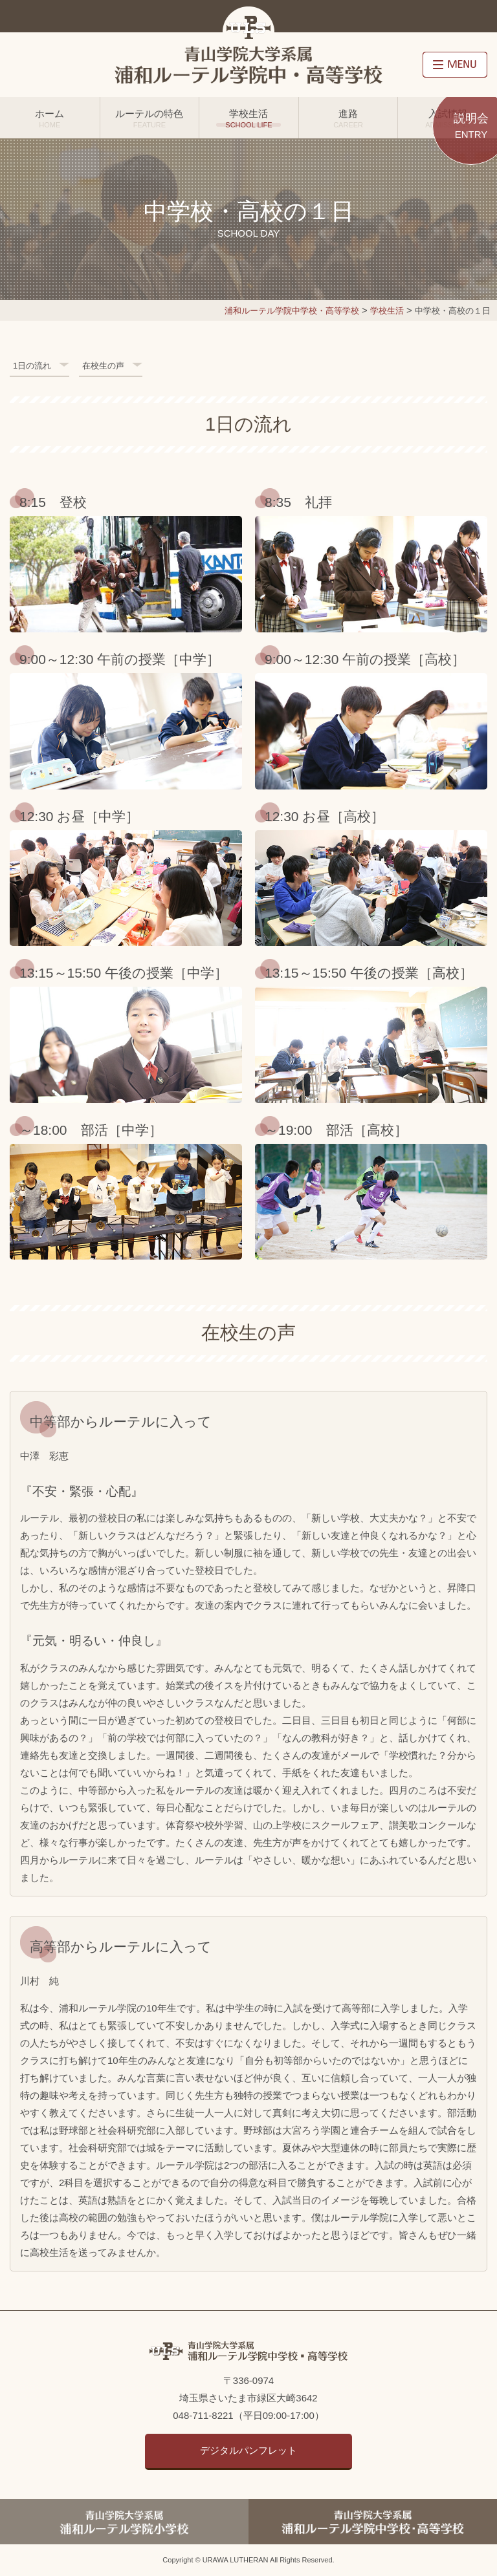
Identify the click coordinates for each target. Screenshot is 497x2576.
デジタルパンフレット (248, 2450)
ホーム (50, 118)
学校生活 (249, 118)
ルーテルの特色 (150, 118)
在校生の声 (103, 365)
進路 (348, 118)
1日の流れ (32, 365)
